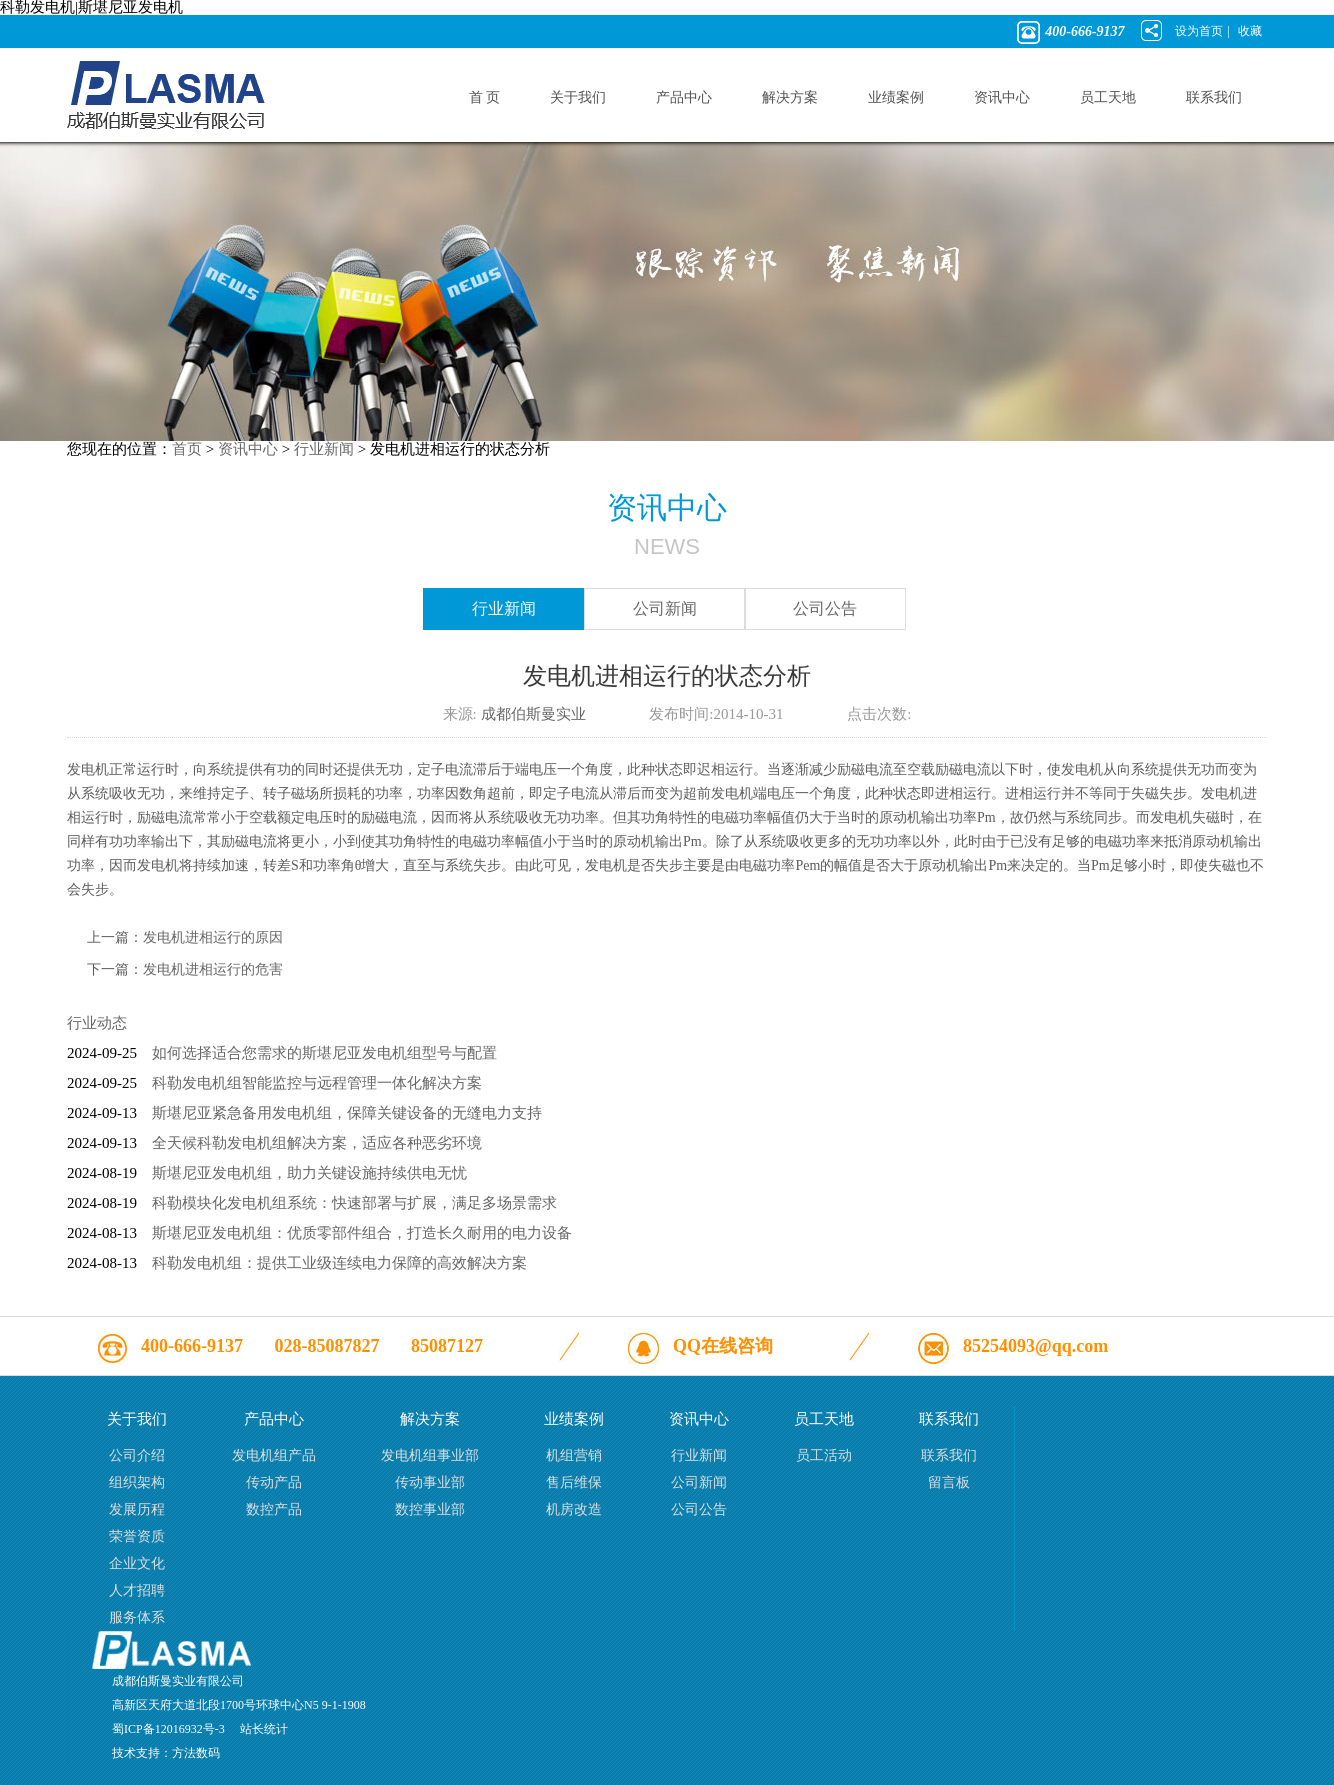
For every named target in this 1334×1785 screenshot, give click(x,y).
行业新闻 (324, 449)
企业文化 (137, 1563)
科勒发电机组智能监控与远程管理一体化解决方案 (317, 1083)
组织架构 (137, 1482)
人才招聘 (137, 1590)
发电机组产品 (274, 1455)
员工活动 (824, 1455)
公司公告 (825, 608)
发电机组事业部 (430, 1455)
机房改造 (574, 1509)
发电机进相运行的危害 (213, 969)
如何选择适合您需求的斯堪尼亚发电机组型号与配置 (324, 1053)
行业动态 (97, 1023)
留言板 (949, 1482)
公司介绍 (137, 1455)
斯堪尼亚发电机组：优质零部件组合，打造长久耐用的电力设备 (362, 1233)
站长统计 (264, 1729)
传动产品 (274, 1482)
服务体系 (137, 1617)
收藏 (1250, 31)
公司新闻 (665, 608)
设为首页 (1199, 31)
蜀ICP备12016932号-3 (168, 1729)
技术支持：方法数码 (166, 1753)
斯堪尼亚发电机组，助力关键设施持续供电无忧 (309, 1173)
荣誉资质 (137, 1536)
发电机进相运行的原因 (213, 937)
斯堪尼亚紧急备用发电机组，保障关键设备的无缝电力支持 (347, 1113)
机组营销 (574, 1455)
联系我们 (949, 1455)
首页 (187, 449)
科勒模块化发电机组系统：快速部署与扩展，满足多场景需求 (354, 1203)
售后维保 (574, 1482)
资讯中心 (248, 449)
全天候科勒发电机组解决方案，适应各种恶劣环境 (317, 1143)
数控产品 (274, 1509)
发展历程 (137, 1509)
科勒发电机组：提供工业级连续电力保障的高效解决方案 (339, 1263)
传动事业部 (430, 1482)
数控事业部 (430, 1509)
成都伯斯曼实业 (533, 714)
